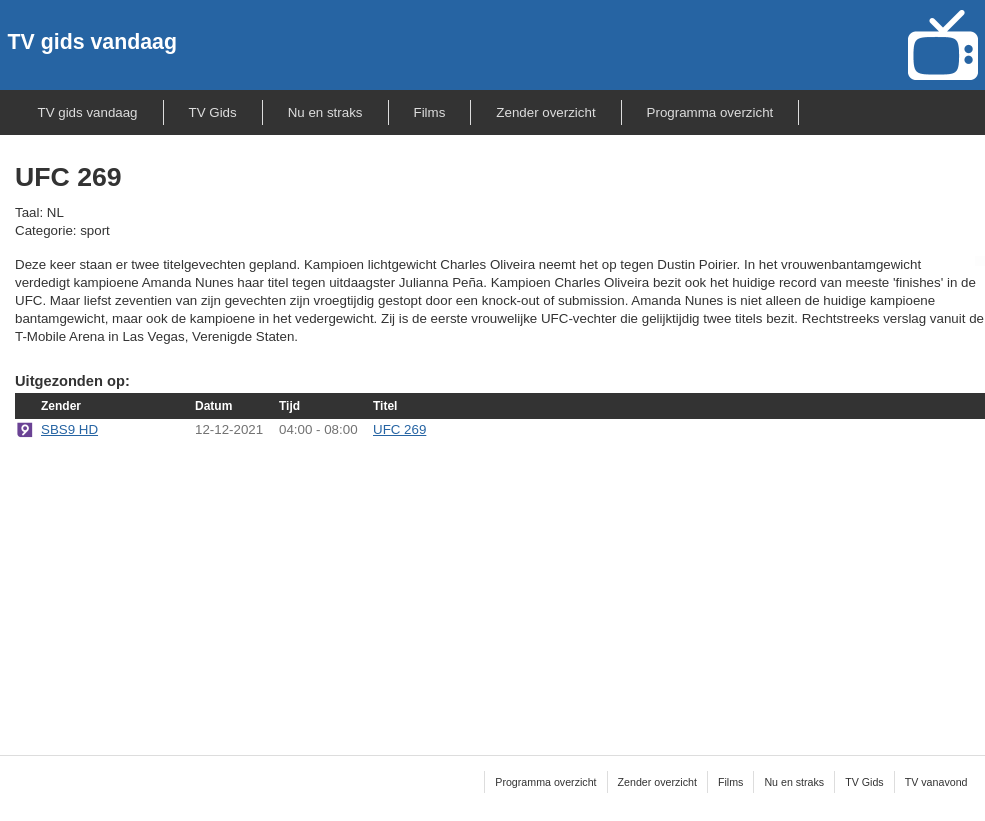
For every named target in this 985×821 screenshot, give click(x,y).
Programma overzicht (710, 112)
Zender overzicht (545, 112)
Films (430, 112)
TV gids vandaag (92, 42)
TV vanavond (936, 782)
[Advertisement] (500, 584)
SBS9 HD (69, 429)
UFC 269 (399, 429)
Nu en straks (325, 112)
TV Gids (213, 112)
